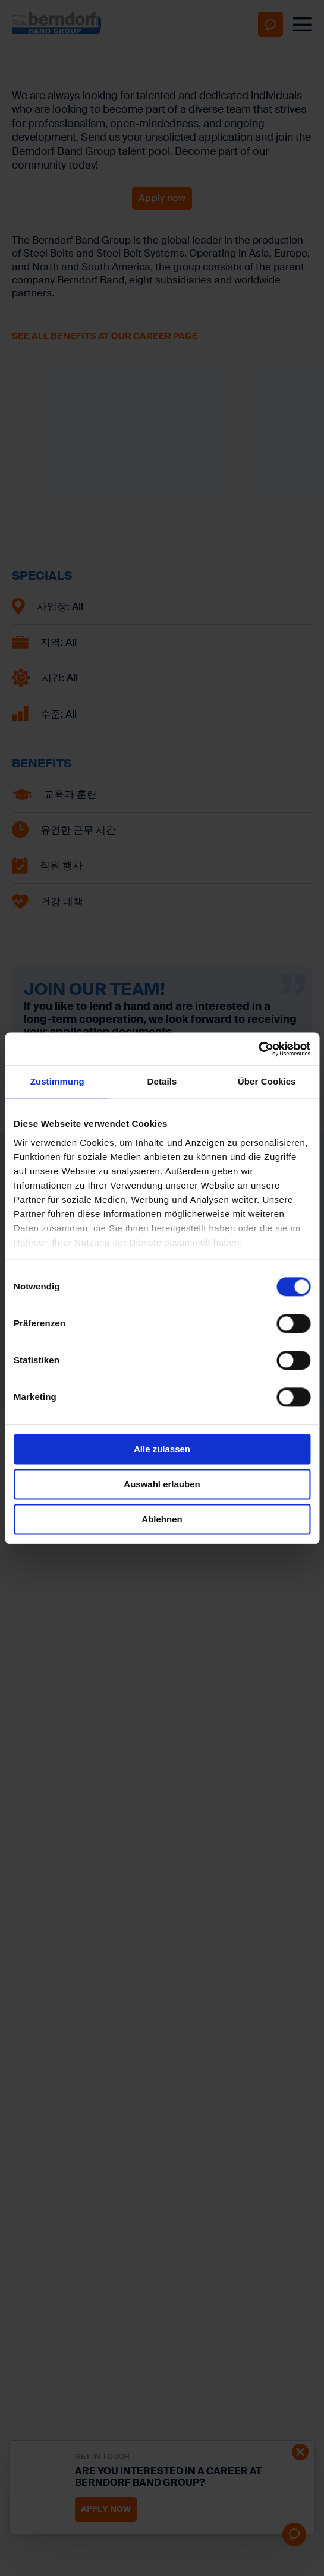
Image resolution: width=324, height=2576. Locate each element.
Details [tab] (162, 1081)
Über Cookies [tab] (267, 1081)
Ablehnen (161, 1519)
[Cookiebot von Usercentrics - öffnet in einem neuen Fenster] (258, 1049)
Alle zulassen (162, 1449)
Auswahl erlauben (162, 1484)
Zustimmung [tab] (57, 1081)
